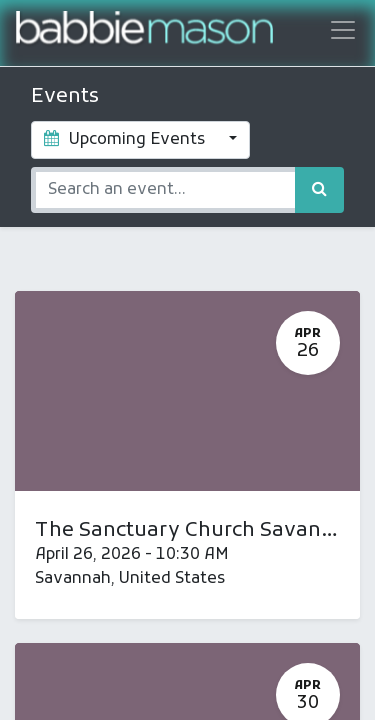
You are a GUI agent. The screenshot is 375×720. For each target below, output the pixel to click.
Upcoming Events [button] (126, 140)
